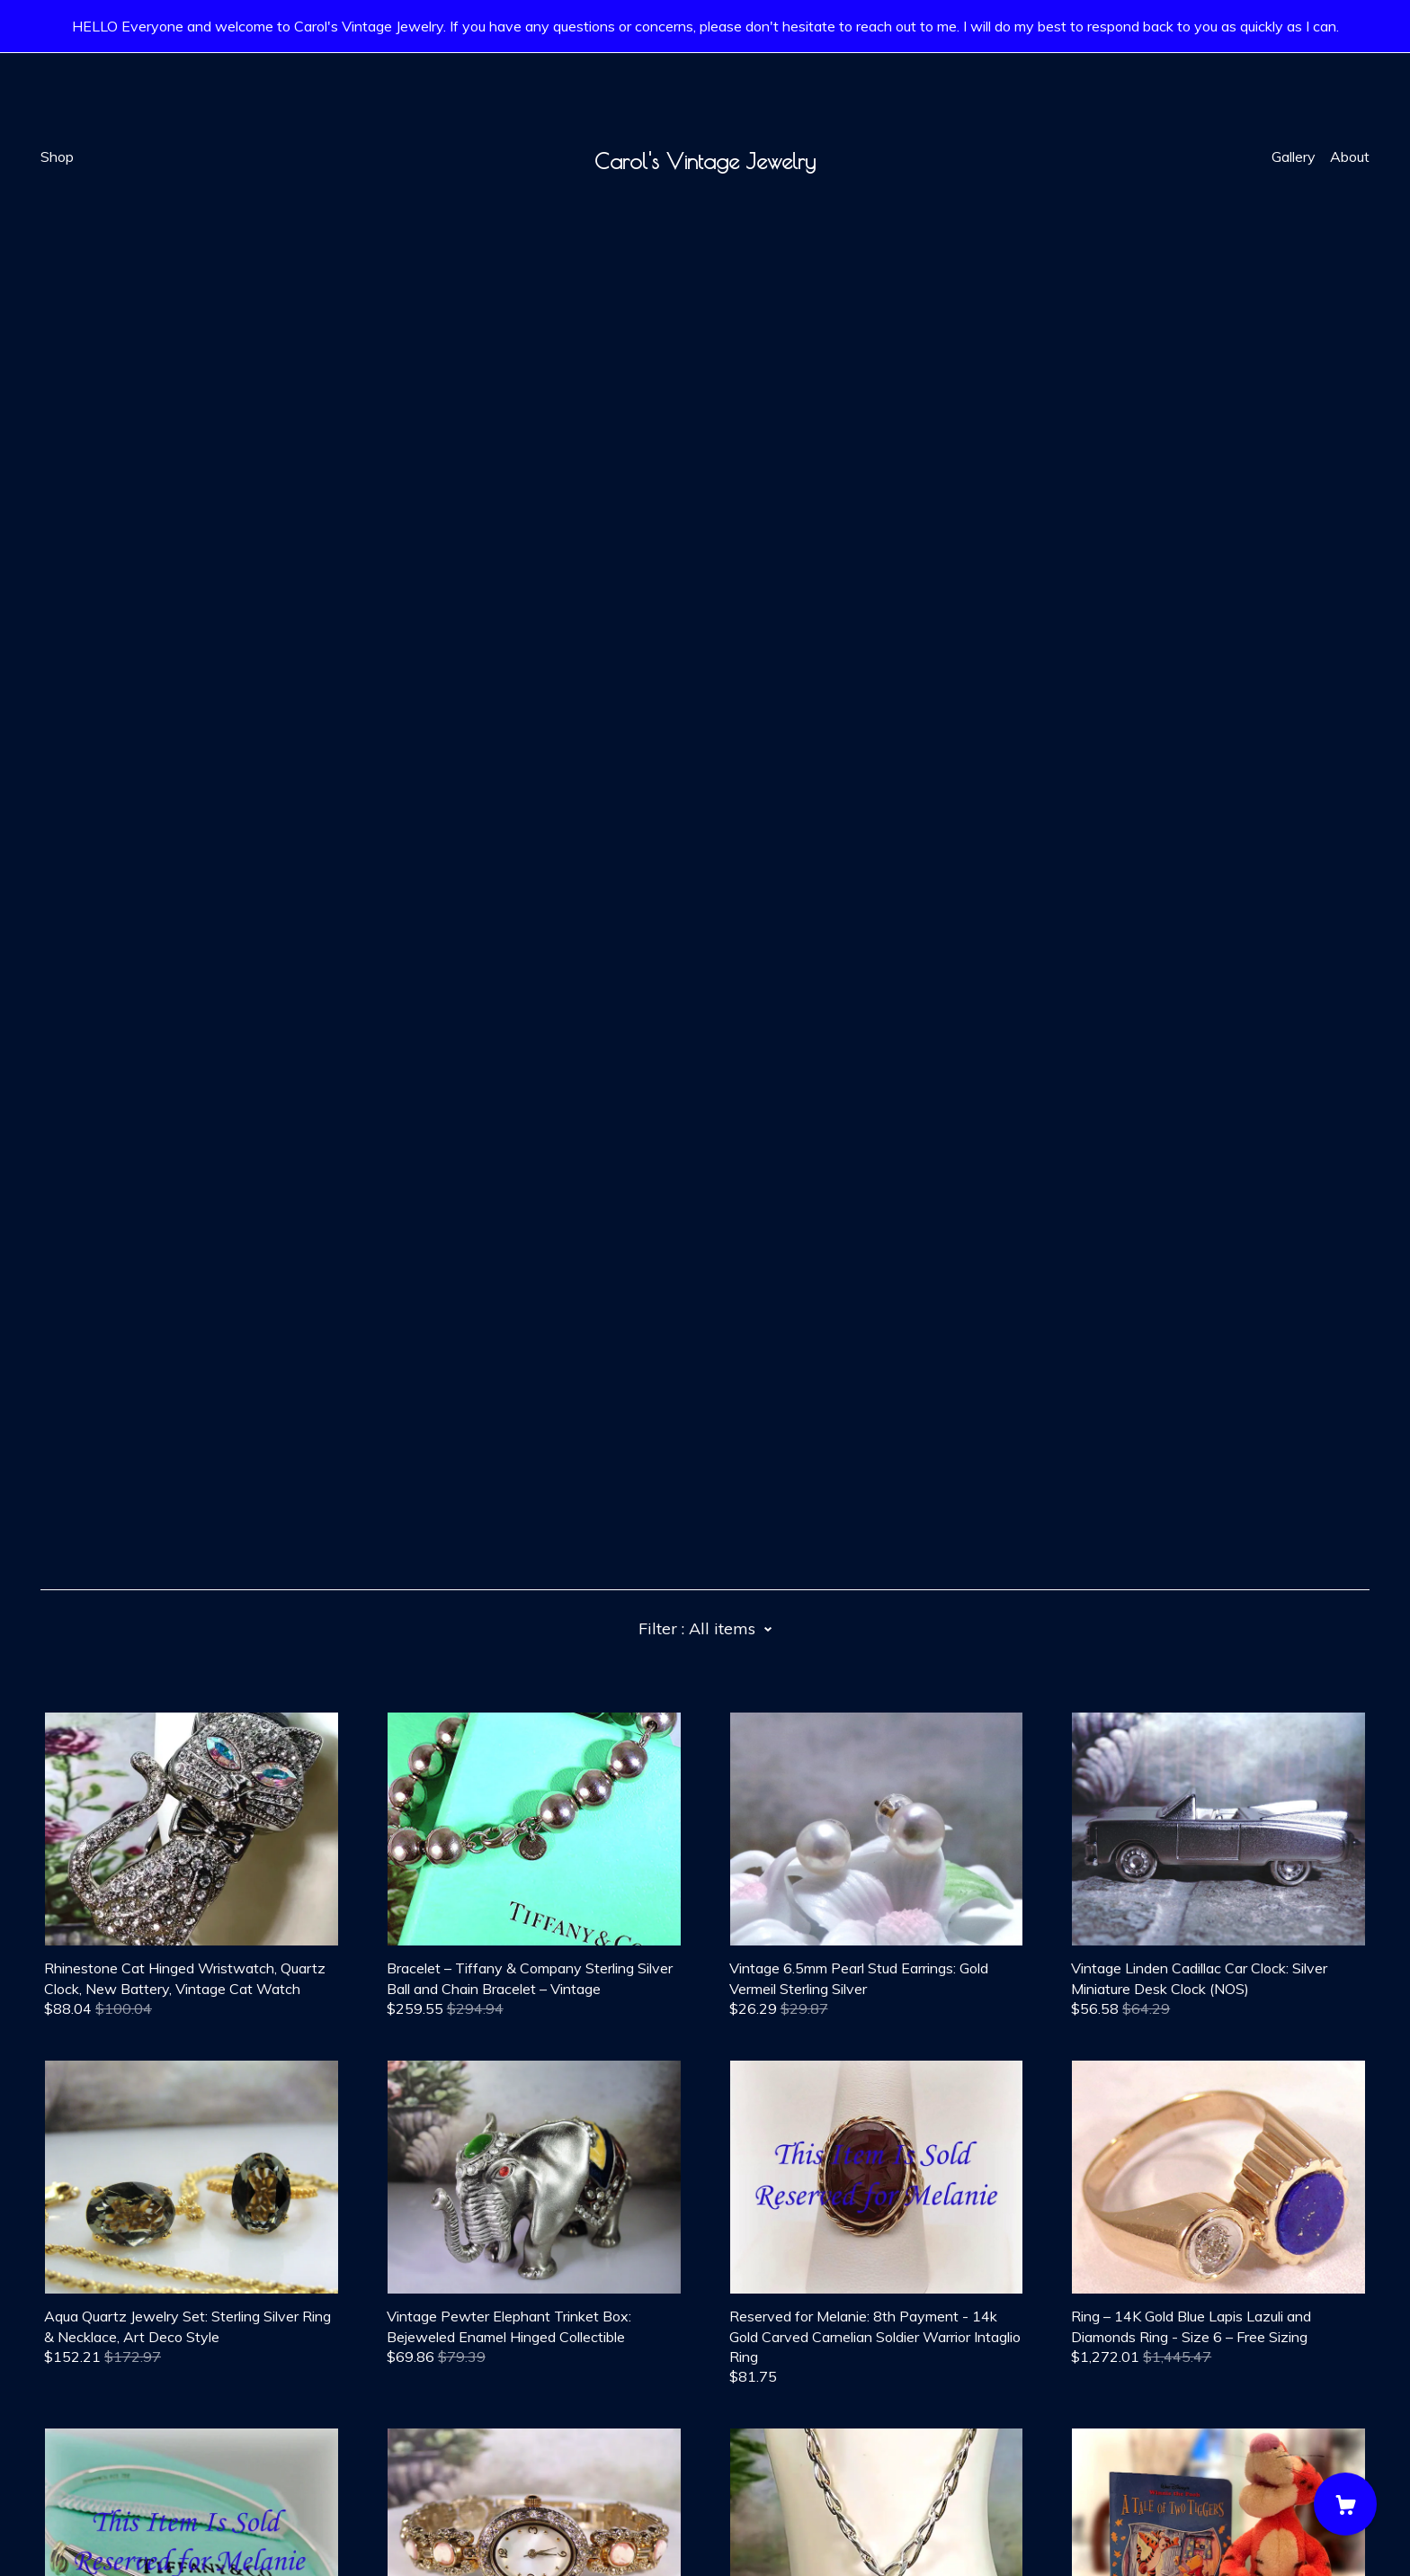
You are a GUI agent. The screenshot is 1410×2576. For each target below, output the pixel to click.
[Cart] (1345, 2504)
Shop (57, 156)
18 (812, 2243)
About (1350, 156)
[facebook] (47, 2425)
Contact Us (77, 2456)
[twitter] (102, 2425)
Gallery (1294, 156)
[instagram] (129, 2425)
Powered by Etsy (96, 2526)
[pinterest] (74, 2425)
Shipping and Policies (107, 2476)
